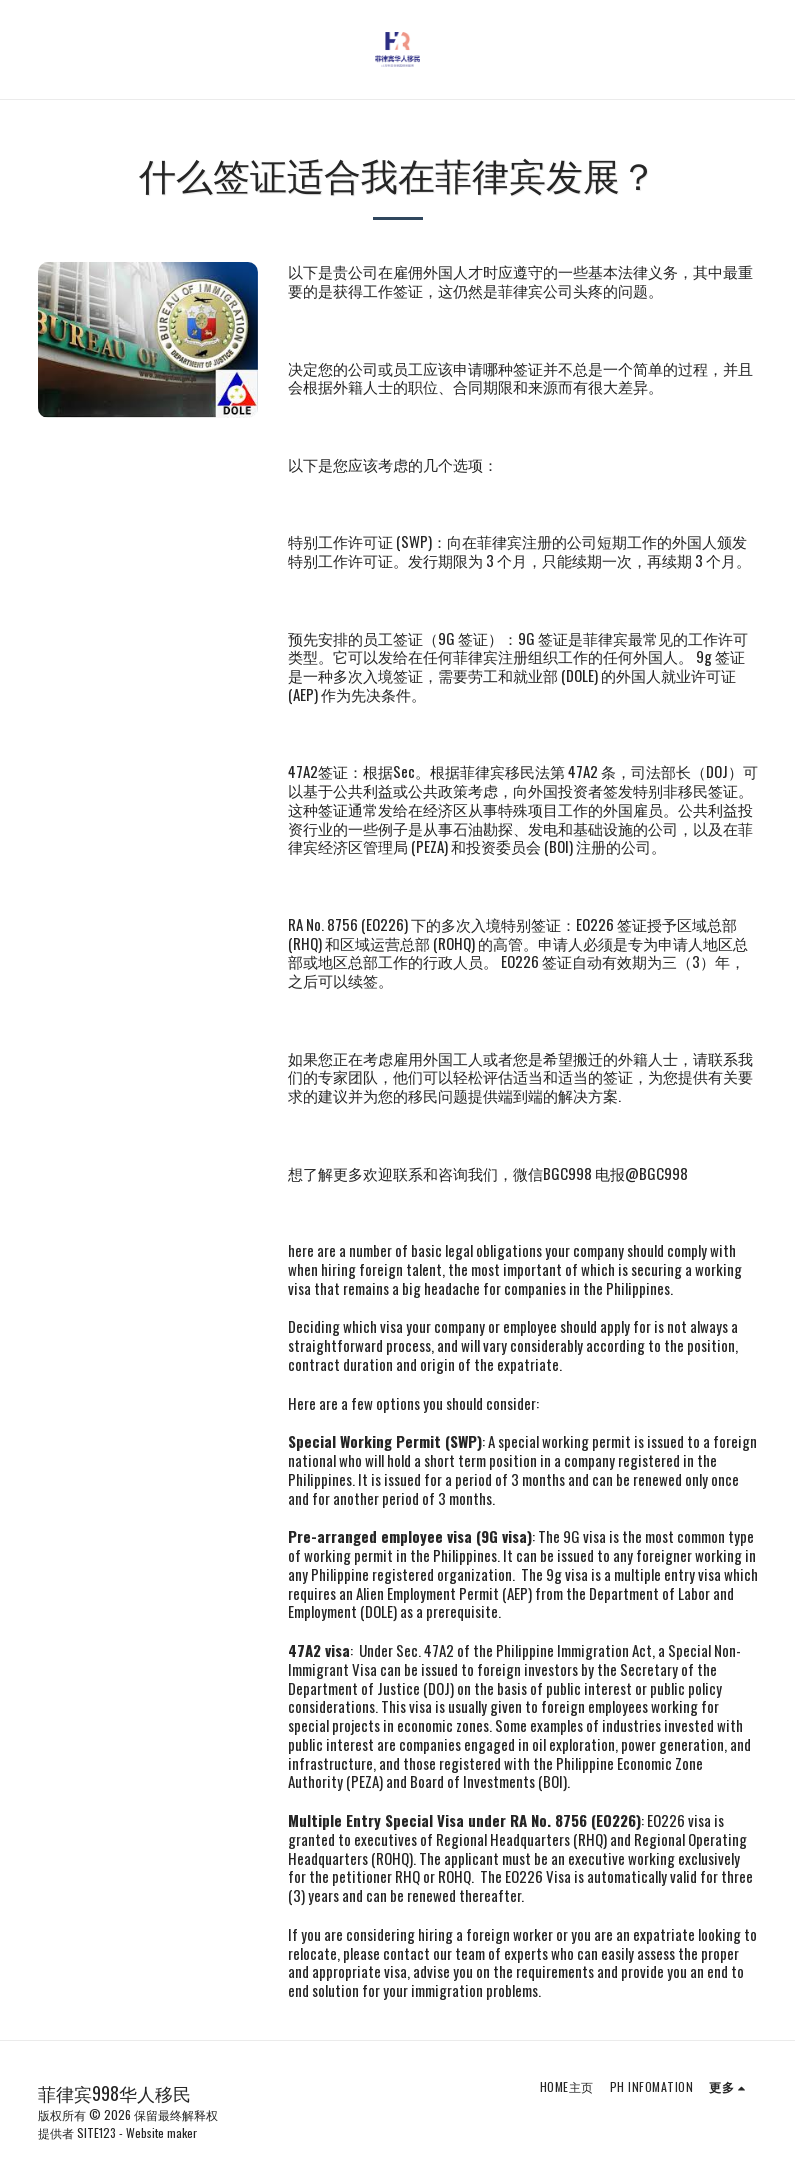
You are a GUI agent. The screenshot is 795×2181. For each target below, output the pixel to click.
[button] (22, 49)
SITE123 (96, 2132)
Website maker (161, 2132)
